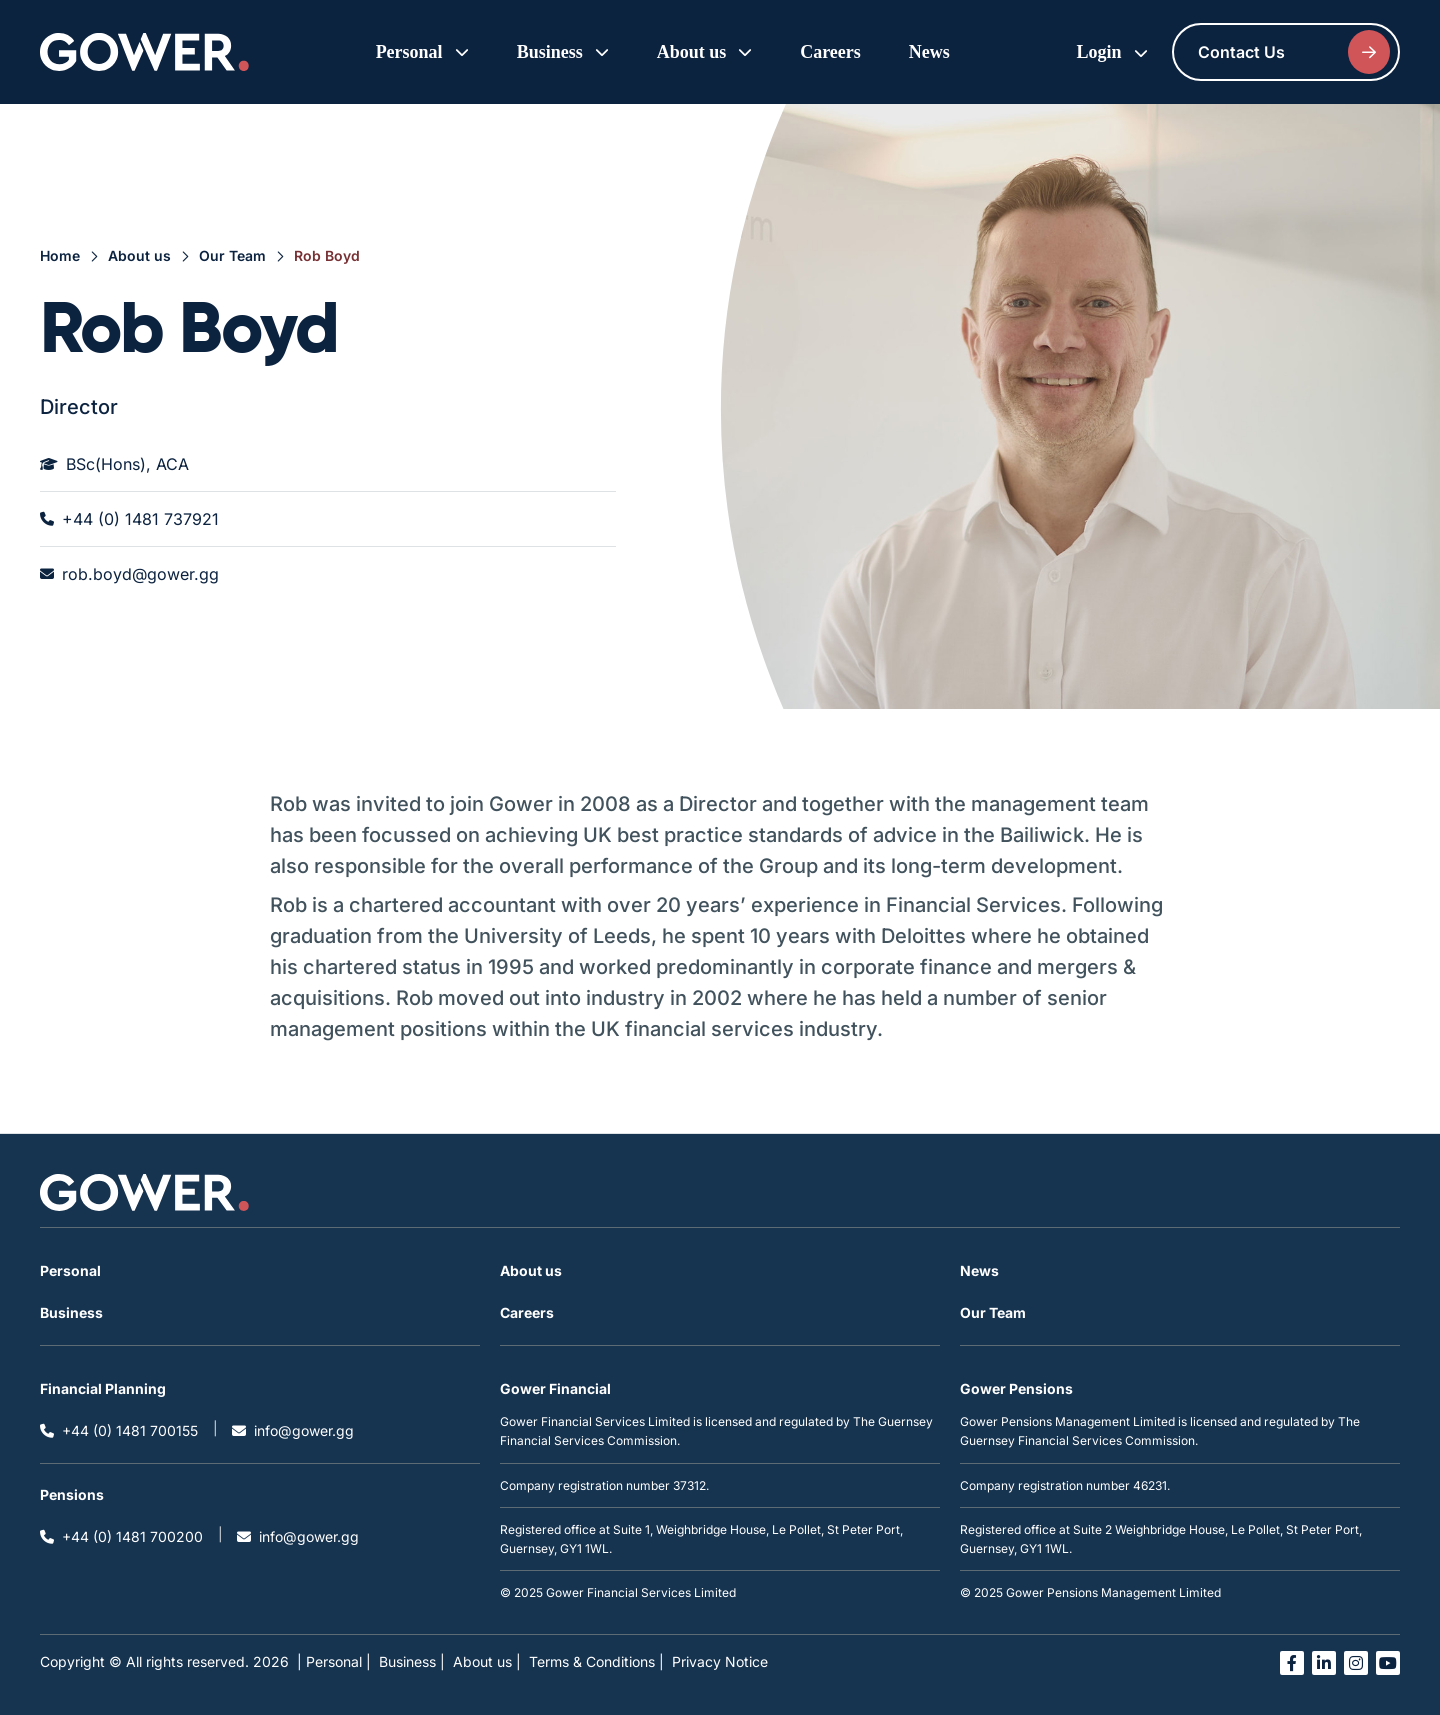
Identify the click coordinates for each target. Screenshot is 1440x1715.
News (929, 52)
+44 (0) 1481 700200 (121, 1536)
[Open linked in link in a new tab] (1324, 1663)
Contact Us (1294, 52)
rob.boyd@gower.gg (129, 574)
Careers (830, 52)
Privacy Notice (720, 1661)
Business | (412, 1661)
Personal (70, 1270)
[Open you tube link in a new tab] (1388, 1663)
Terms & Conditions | (596, 1661)
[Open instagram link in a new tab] (1356, 1663)
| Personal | (334, 1661)
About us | (487, 1661)
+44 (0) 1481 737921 (129, 519)
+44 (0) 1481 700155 (119, 1430)
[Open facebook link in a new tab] (1292, 1663)
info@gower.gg (293, 1430)
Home (60, 255)
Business (71, 1312)
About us (139, 255)
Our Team (232, 255)
